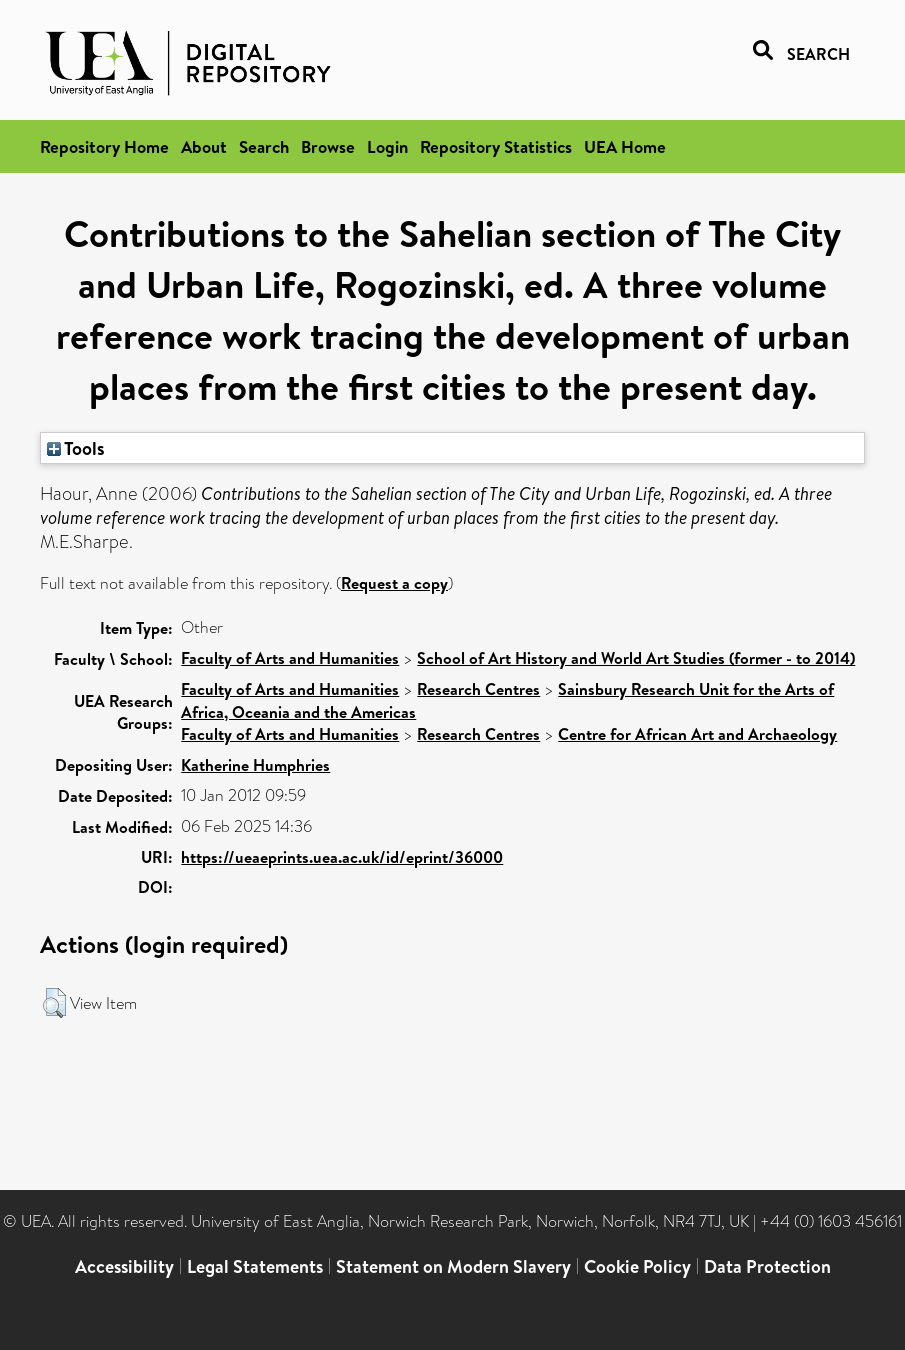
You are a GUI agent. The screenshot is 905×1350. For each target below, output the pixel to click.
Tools (76, 448)
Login (387, 146)
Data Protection (767, 1266)
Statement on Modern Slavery (453, 1266)
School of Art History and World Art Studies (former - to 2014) (636, 658)
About (204, 146)
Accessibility (124, 1266)
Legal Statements (255, 1266)
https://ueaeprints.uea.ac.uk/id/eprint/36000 (342, 857)
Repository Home (104, 146)
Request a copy (394, 583)
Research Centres (478, 689)
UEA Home (625, 146)
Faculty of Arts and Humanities (290, 658)
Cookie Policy (637, 1266)
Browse (328, 146)
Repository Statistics (496, 146)
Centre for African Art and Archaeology (697, 734)
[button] (54, 1003)
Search (264, 146)
